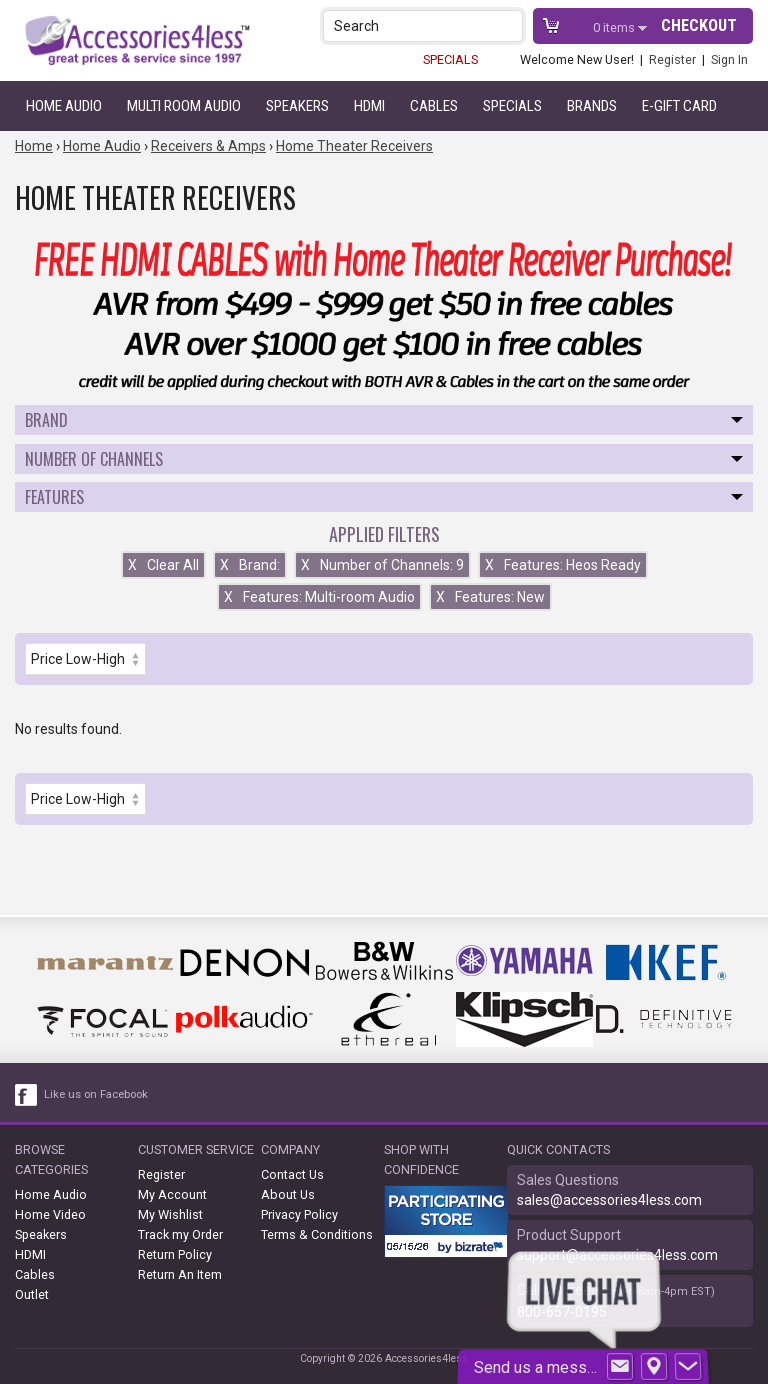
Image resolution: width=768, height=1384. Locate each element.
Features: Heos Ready (563, 565)
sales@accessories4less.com (609, 1200)
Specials (512, 106)
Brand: (250, 565)
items (615, 27)
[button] (509, 25)
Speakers (297, 106)
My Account (172, 1194)
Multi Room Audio (184, 106)
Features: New (490, 597)
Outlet (32, 1294)
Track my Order (180, 1234)
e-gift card (679, 106)
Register (672, 59)
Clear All (163, 565)
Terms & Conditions (317, 1234)
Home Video (50, 1214)
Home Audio (64, 106)
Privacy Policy (299, 1214)
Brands (592, 106)
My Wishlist (170, 1214)
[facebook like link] (27, 1095)
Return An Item (180, 1274)
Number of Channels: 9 (382, 565)
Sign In (729, 59)
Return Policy (175, 1254)
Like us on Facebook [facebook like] (96, 1094)
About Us (288, 1194)
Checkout (699, 25)
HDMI (369, 106)
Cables (434, 106)
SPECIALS (450, 59)
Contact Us (292, 1174)
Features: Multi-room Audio (319, 597)
